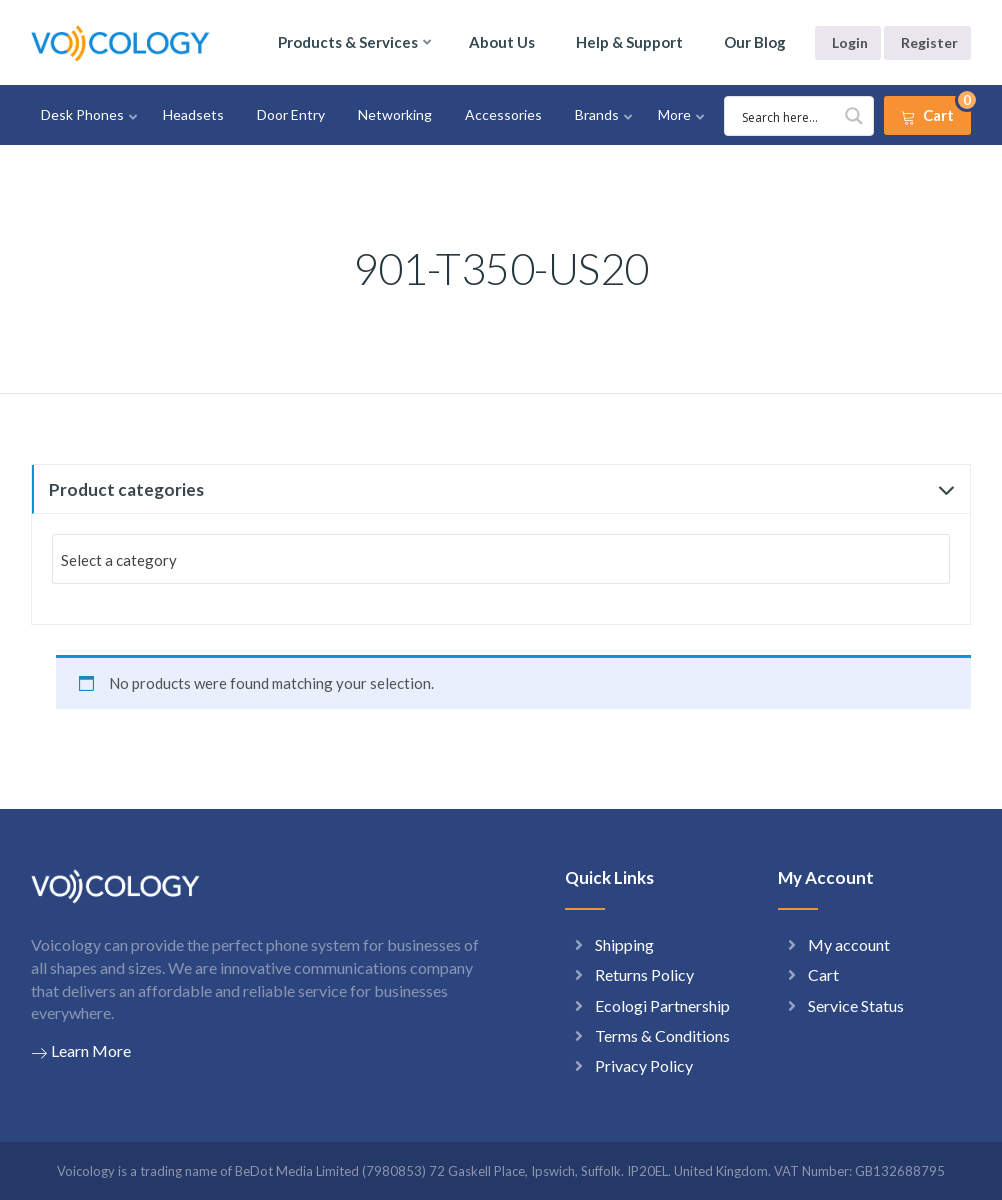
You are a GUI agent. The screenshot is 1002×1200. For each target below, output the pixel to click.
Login (850, 42)
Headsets (193, 114)
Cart (823, 974)
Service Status (856, 1005)
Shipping (624, 944)
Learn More (81, 1051)
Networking (395, 114)
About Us (502, 42)
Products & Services (348, 42)
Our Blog (755, 42)
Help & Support (629, 42)
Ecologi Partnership (662, 1005)
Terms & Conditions (662, 1035)
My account (849, 944)
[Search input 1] (802, 116)
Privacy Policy (644, 1065)
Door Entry (291, 114)
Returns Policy (644, 974)
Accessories (503, 114)
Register (929, 42)
